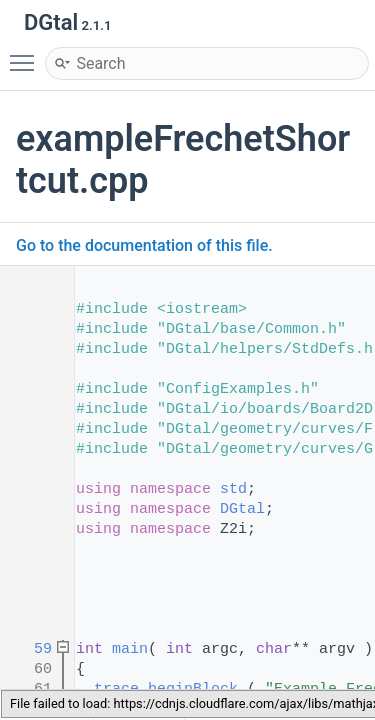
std (233, 489)
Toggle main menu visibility (27, 54)
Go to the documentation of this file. (144, 245)
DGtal (242, 509)
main (130, 649)
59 (29, 649)
